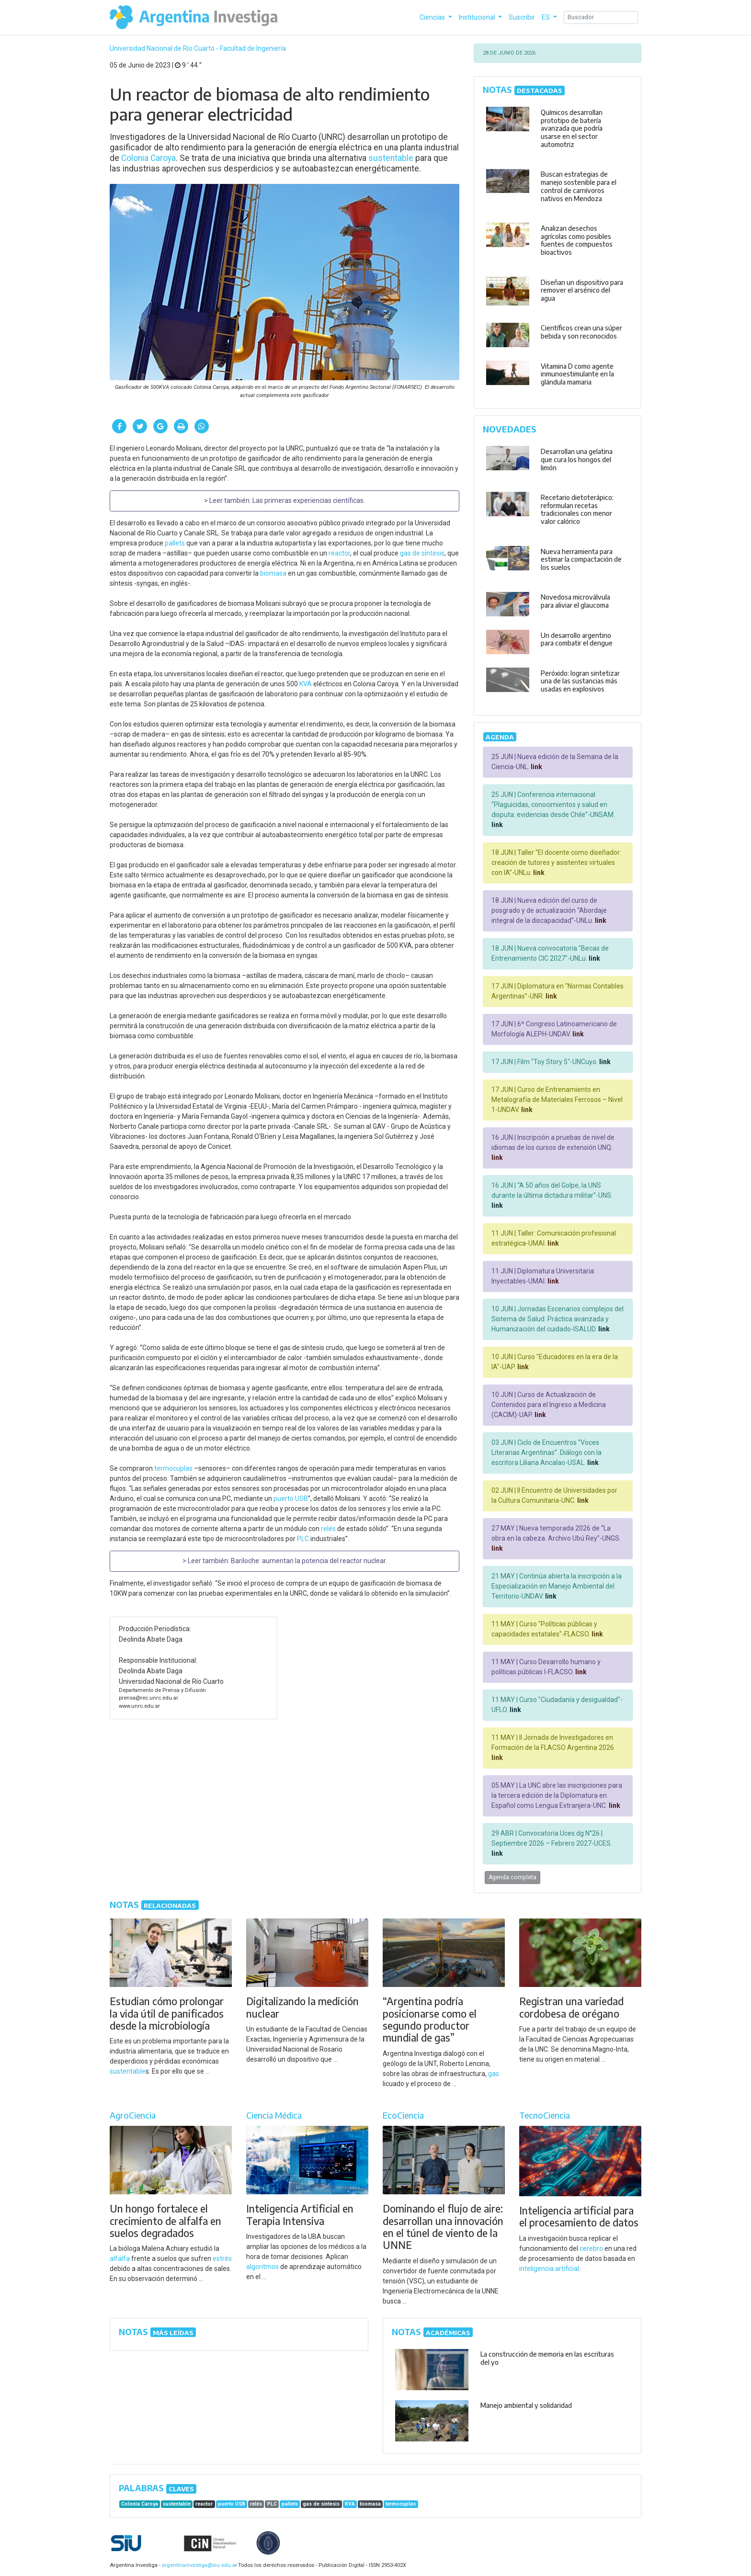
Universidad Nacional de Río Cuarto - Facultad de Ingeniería (198, 48)
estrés (222, 2258)
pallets (175, 543)
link (535, 767)
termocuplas (173, 1468)
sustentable (390, 158)
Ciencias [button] (433, 17)
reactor (339, 553)
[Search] (601, 17)
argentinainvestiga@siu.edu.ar (198, 2565)
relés (328, 1528)
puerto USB (290, 1498)
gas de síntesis (422, 553)
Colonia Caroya (148, 158)
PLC (303, 1539)
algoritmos (262, 2266)
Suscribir (522, 17)
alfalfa (120, 2258)
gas (493, 2073)
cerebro (591, 2248)
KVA (305, 684)
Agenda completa (512, 1877)
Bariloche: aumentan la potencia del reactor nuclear (308, 1561)
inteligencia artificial (549, 2268)
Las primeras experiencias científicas (308, 500)
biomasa (273, 573)
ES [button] (546, 17)
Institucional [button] (478, 17)
